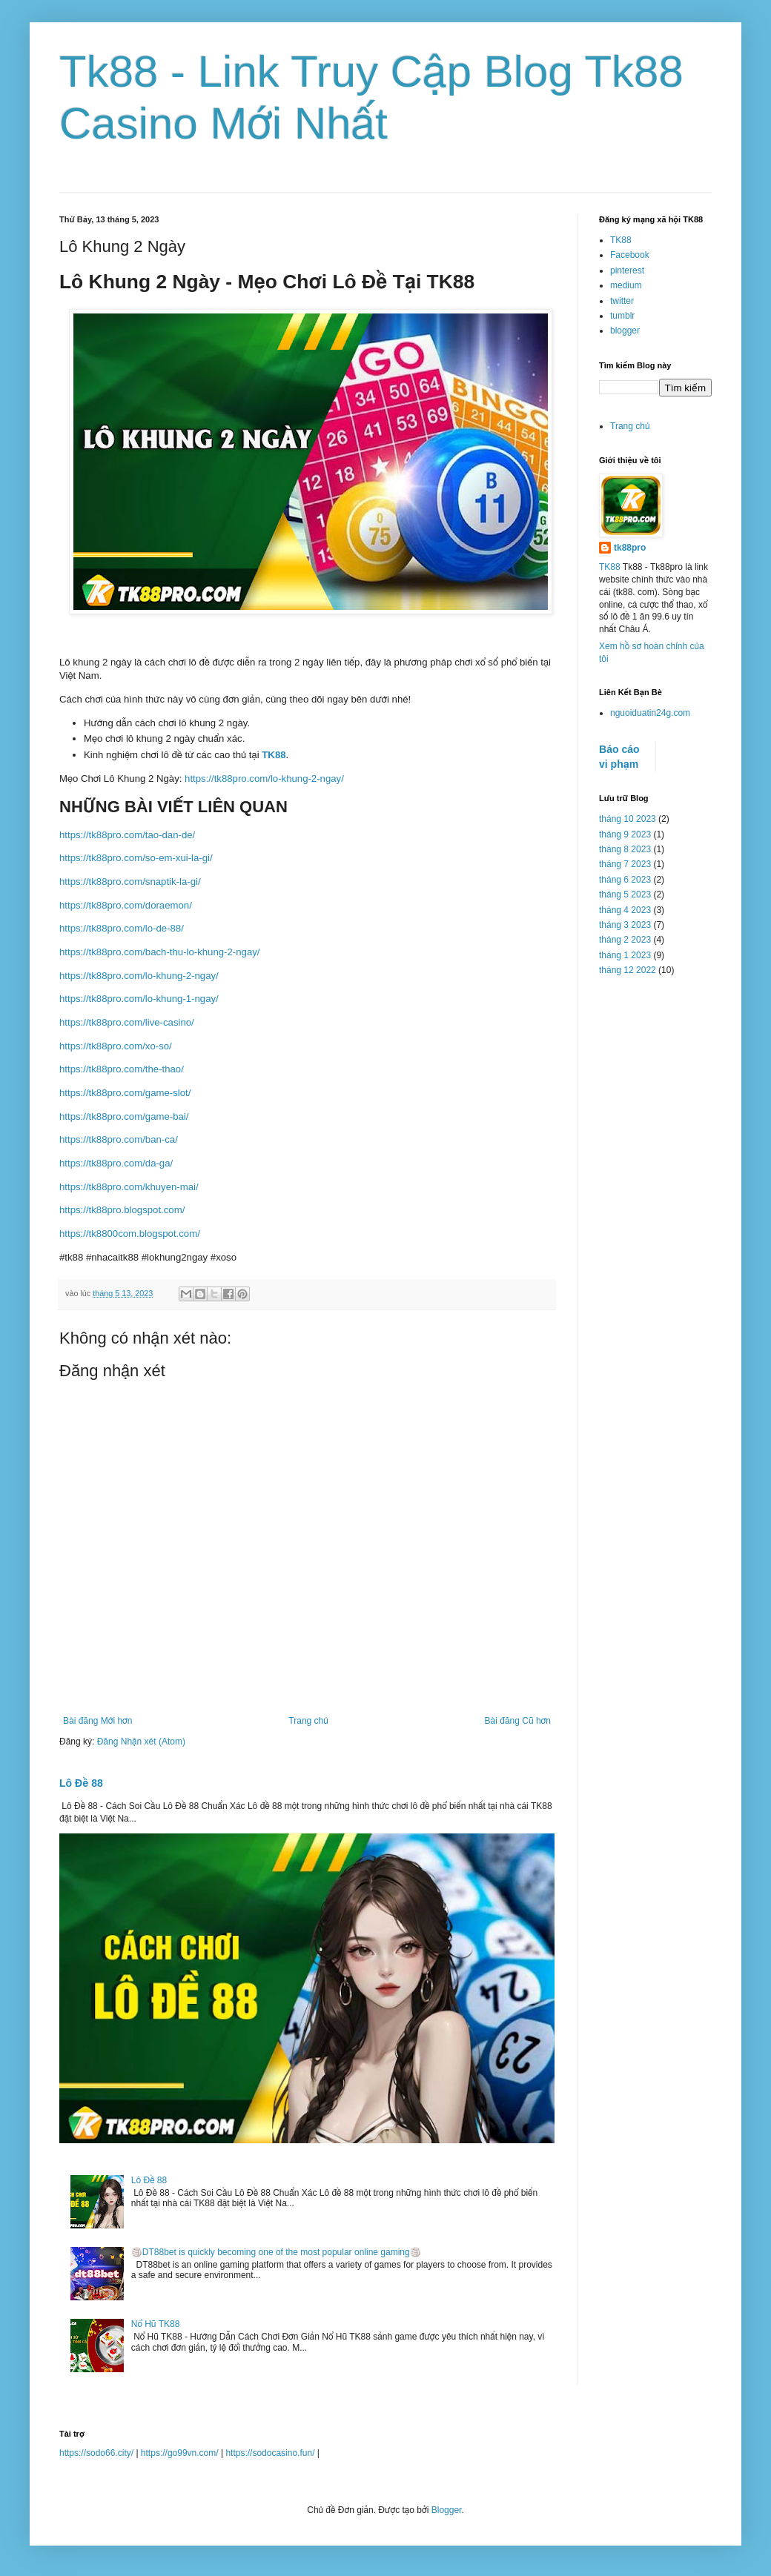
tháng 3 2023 (625, 925)
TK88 (273, 754)
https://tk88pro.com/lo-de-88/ (121, 928)
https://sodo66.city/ (96, 2453)
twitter (622, 301)
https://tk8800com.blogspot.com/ (129, 1233)
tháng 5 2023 (625, 894)
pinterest (627, 270)
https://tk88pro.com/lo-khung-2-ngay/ (264, 778)
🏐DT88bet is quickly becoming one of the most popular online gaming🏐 (276, 2252)
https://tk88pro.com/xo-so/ (115, 1046)
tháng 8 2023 (625, 849)
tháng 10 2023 (627, 819)
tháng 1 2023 (625, 955)
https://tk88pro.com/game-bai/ (123, 1116)
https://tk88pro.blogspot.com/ (122, 1209)
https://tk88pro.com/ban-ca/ (118, 1139)
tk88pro (630, 547)
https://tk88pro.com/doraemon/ (125, 905)
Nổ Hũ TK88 (155, 2324)
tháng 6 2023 (625, 879)
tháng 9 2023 (625, 834)
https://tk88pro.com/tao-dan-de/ (127, 834)
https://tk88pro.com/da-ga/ (116, 1163)
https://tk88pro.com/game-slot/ (125, 1092)
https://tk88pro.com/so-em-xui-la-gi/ (136, 857)
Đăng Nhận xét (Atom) (141, 1741)
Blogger (446, 2510)
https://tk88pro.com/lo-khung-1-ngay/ (139, 998)
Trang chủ (308, 1721)
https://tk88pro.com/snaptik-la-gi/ (130, 881)
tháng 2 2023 (625, 940)
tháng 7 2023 (625, 864)
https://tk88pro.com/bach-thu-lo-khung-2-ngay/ (159, 951)
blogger (625, 330)
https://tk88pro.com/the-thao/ (121, 1069)
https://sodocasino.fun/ (269, 2453)
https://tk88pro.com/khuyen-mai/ (129, 1186)
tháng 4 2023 (625, 910)
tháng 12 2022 (627, 970)
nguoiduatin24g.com (650, 713)
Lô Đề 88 (81, 1783)
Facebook (629, 255)
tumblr (622, 316)
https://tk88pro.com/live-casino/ (126, 1022)
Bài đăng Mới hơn (97, 1721)
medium (626, 285)
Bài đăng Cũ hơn (518, 1721)
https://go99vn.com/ (180, 2453)
